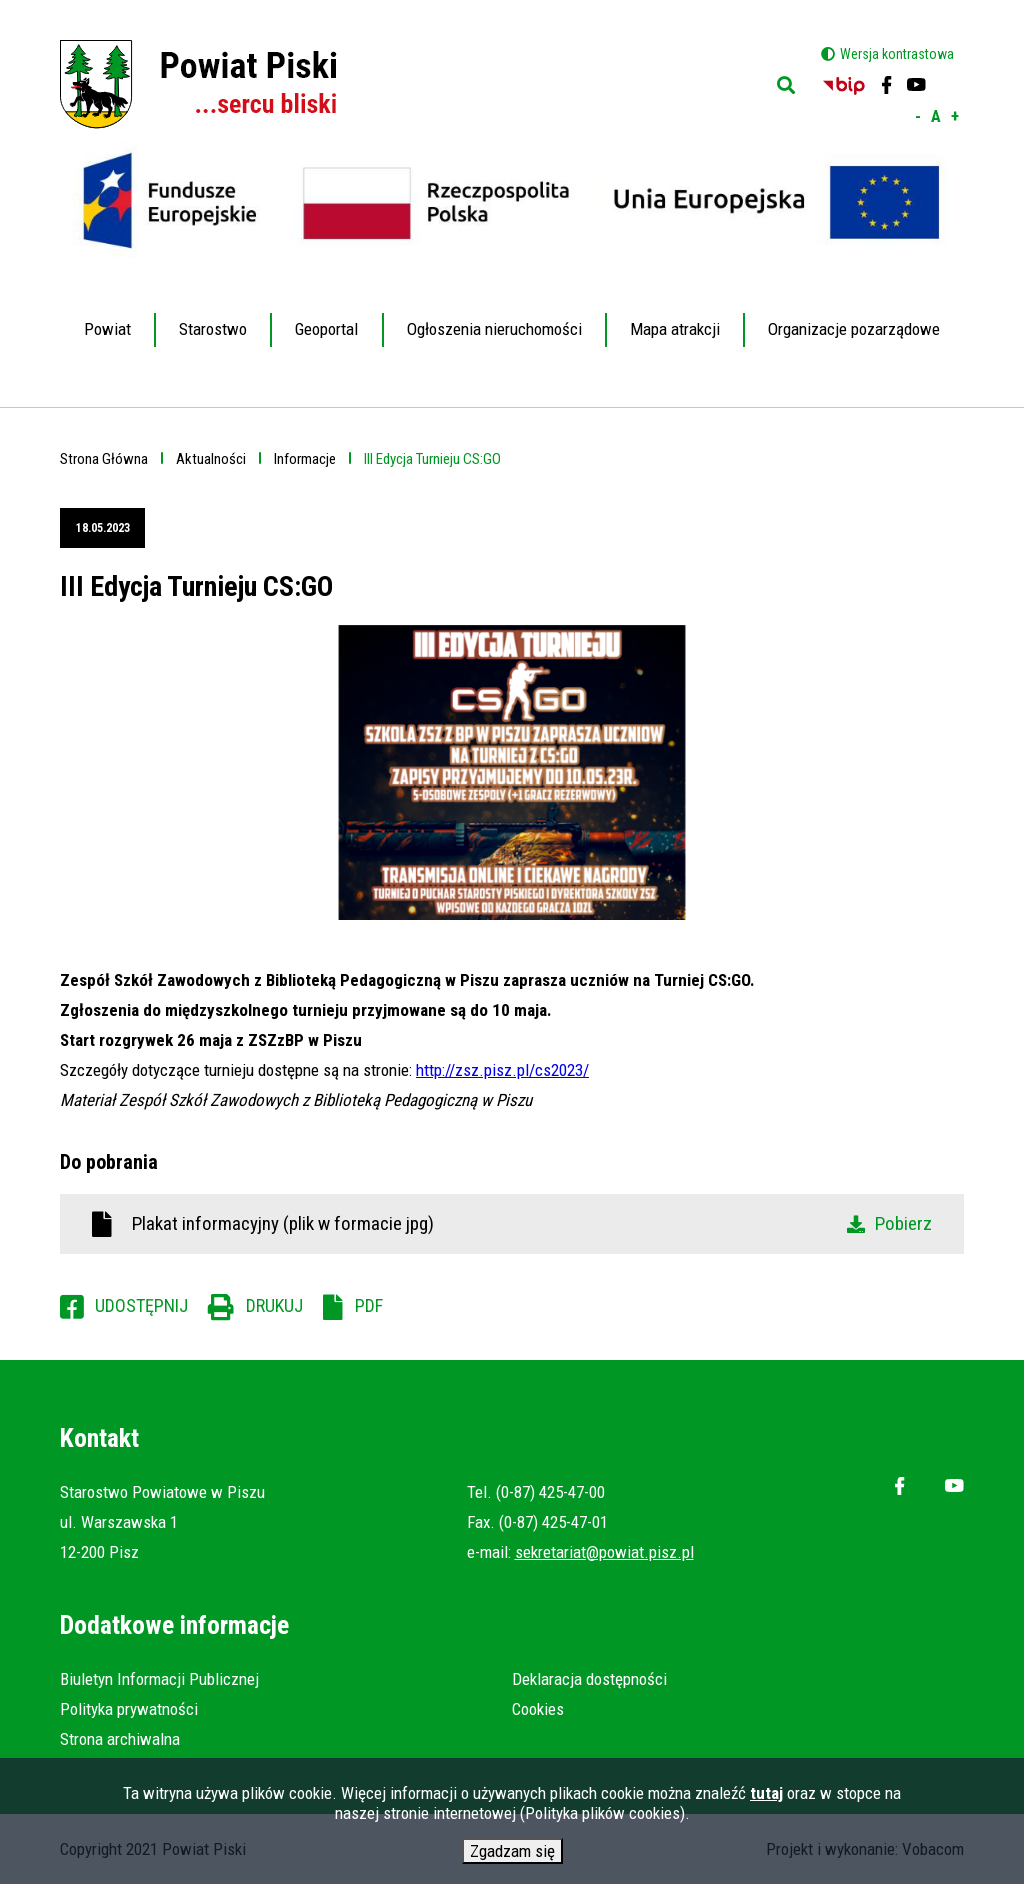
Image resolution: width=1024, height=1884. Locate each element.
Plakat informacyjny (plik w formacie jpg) (532, 1223)
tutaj (766, 1797)
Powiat (107, 315)
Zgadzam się (512, 1855)
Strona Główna (104, 459)
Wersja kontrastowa (897, 54)
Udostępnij (141, 1305)
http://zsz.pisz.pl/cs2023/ (502, 1070)
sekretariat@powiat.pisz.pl (604, 1552)
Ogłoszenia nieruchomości (494, 329)
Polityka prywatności (129, 1709)
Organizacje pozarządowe (854, 329)
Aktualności (211, 459)
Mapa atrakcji (675, 329)
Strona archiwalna (120, 1739)
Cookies (538, 1709)
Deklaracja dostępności (589, 1679)
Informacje (305, 459)
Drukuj (274, 1305)
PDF (369, 1305)
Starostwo (213, 315)
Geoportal (326, 315)
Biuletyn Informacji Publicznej (159, 1679)
